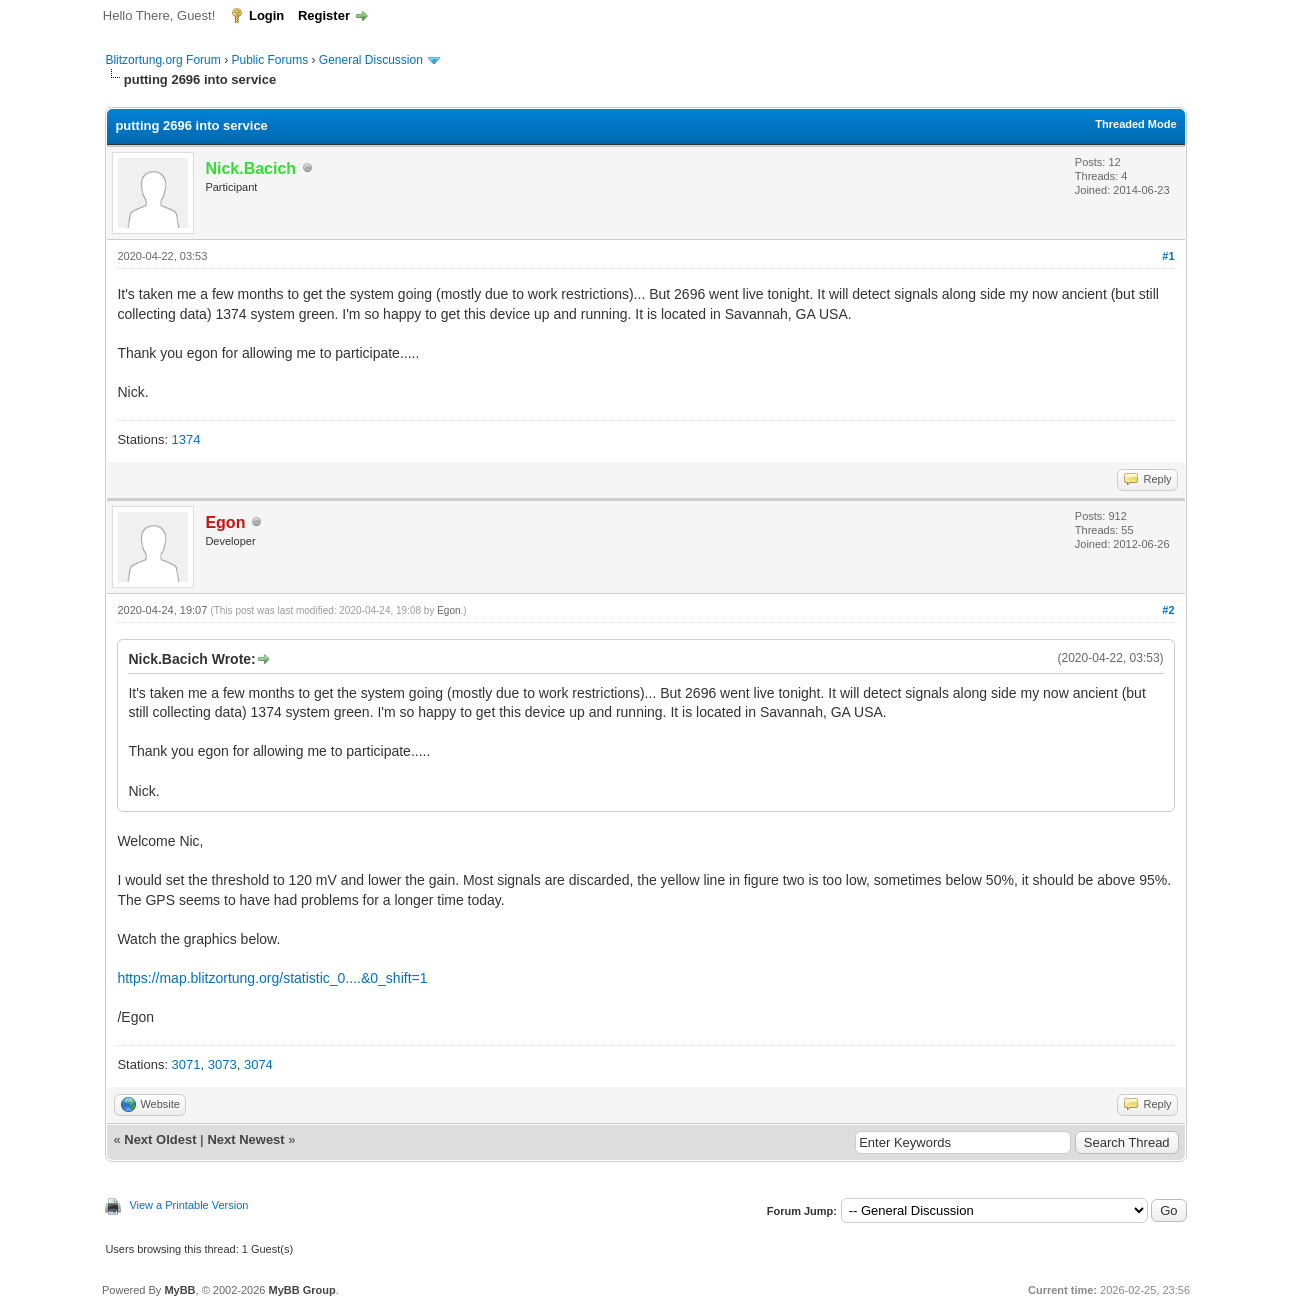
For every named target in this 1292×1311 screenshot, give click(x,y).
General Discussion (371, 60)
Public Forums (269, 60)
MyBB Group (301, 1290)
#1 (1168, 256)
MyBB (179, 1290)
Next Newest (245, 1139)
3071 (186, 1064)
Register (324, 15)
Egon (448, 610)
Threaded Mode (1135, 124)
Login (266, 15)
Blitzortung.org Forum (162, 60)
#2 (1168, 610)
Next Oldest (160, 1139)
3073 (222, 1064)
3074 (258, 1064)
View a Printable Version (188, 1205)
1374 (186, 439)
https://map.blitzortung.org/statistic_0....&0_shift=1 (272, 978)
